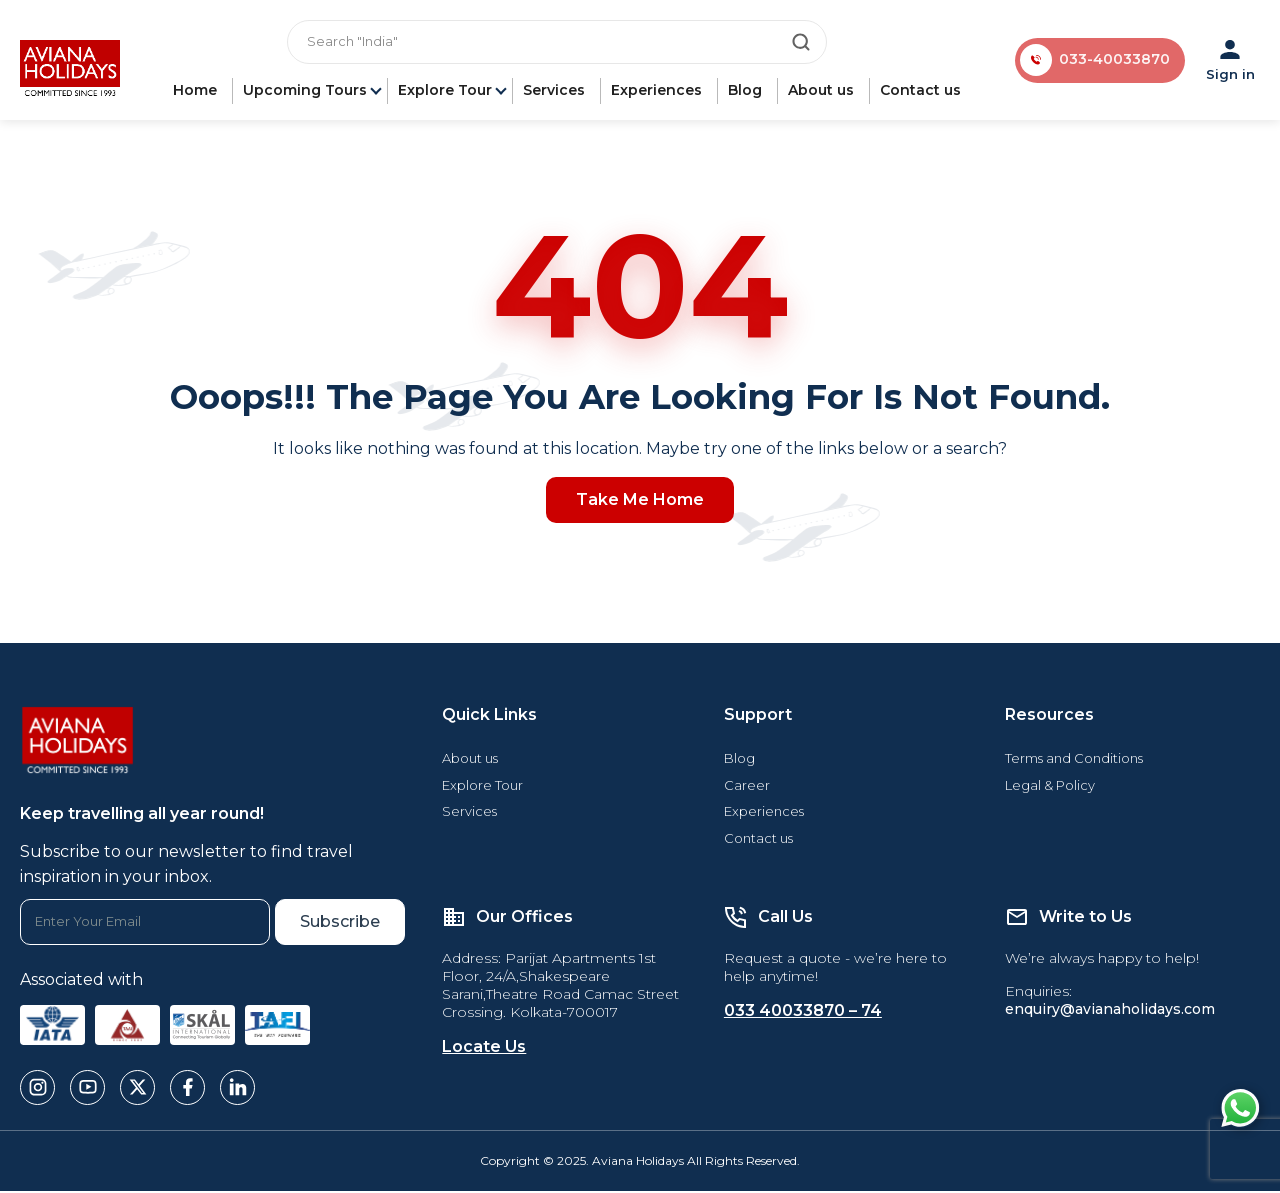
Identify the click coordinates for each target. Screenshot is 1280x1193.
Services (556, 92)
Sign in (1230, 61)
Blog (747, 92)
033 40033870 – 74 (803, 1013)
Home (197, 92)
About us (823, 92)
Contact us (922, 92)
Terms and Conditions (1074, 760)
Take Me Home (640, 501)
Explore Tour (447, 92)
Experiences (658, 92)
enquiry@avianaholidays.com (1110, 1012)
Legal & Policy (1050, 787)
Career (747, 787)
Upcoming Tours (307, 92)
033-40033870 (1114, 61)
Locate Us (484, 1049)
